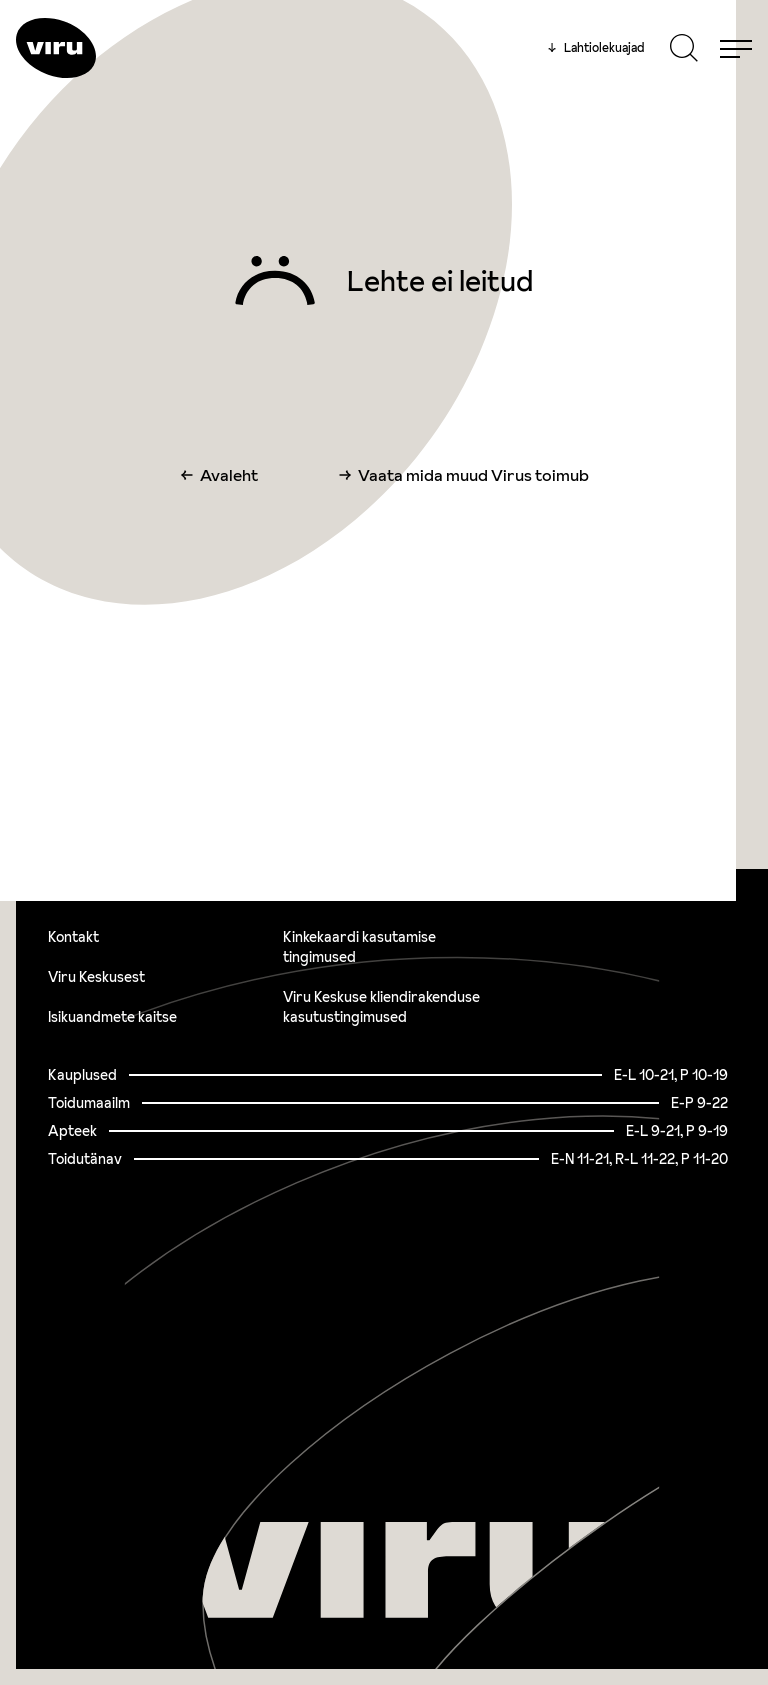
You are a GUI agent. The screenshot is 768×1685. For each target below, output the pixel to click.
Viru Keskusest (96, 977)
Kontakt (73, 937)
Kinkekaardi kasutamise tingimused (359, 947)
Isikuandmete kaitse (112, 1017)
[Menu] (736, 48)
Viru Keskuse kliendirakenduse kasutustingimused (381, 1007)
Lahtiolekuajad (596, 48)
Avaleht (229, 475)
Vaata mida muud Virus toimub (473, 475)
